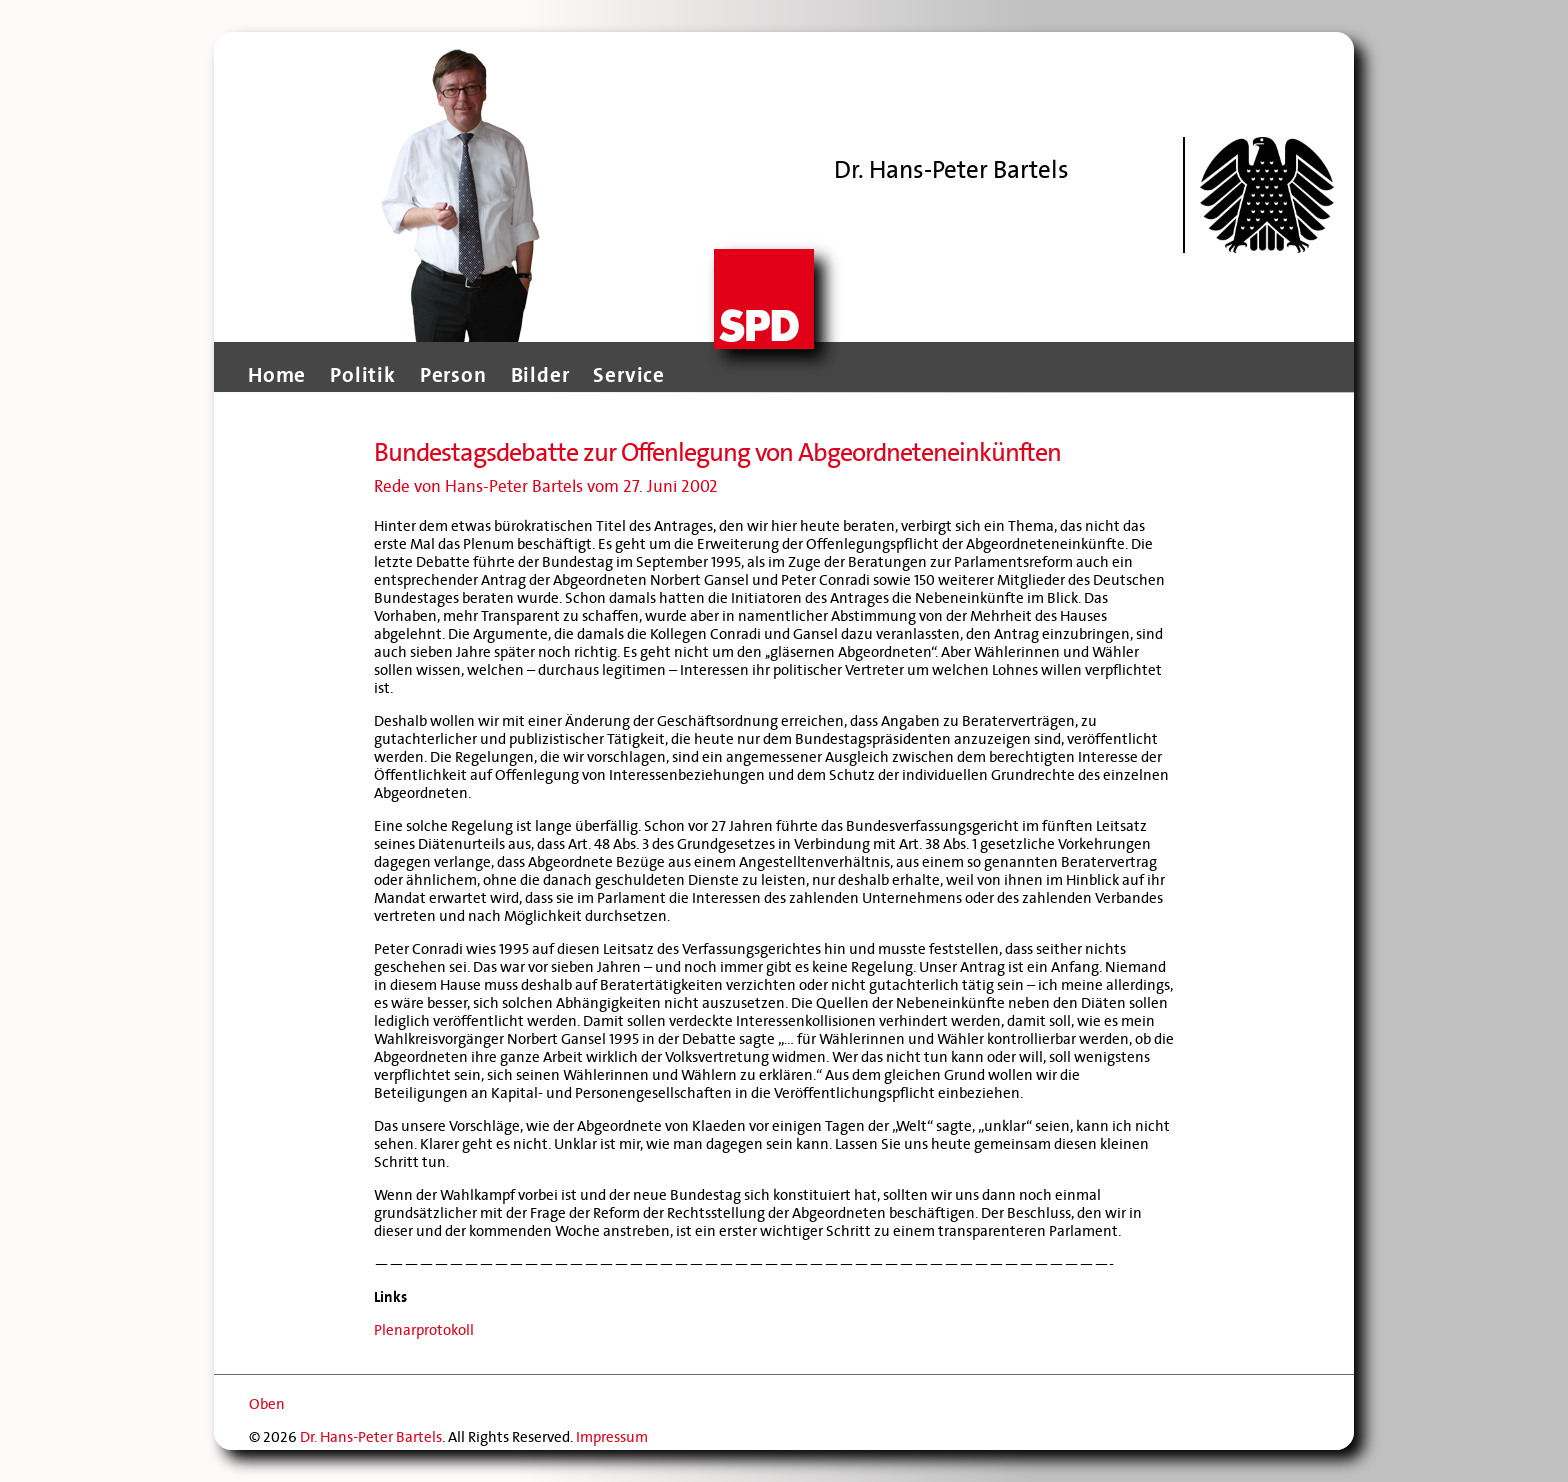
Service (629, 375)
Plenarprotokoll (424, 1330)
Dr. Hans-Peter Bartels (371, 1437)
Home (277, 375)
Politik (363, 375)
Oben (267, 1404)
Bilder (540, 375)
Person (453, 375)
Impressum (612, 1437)
